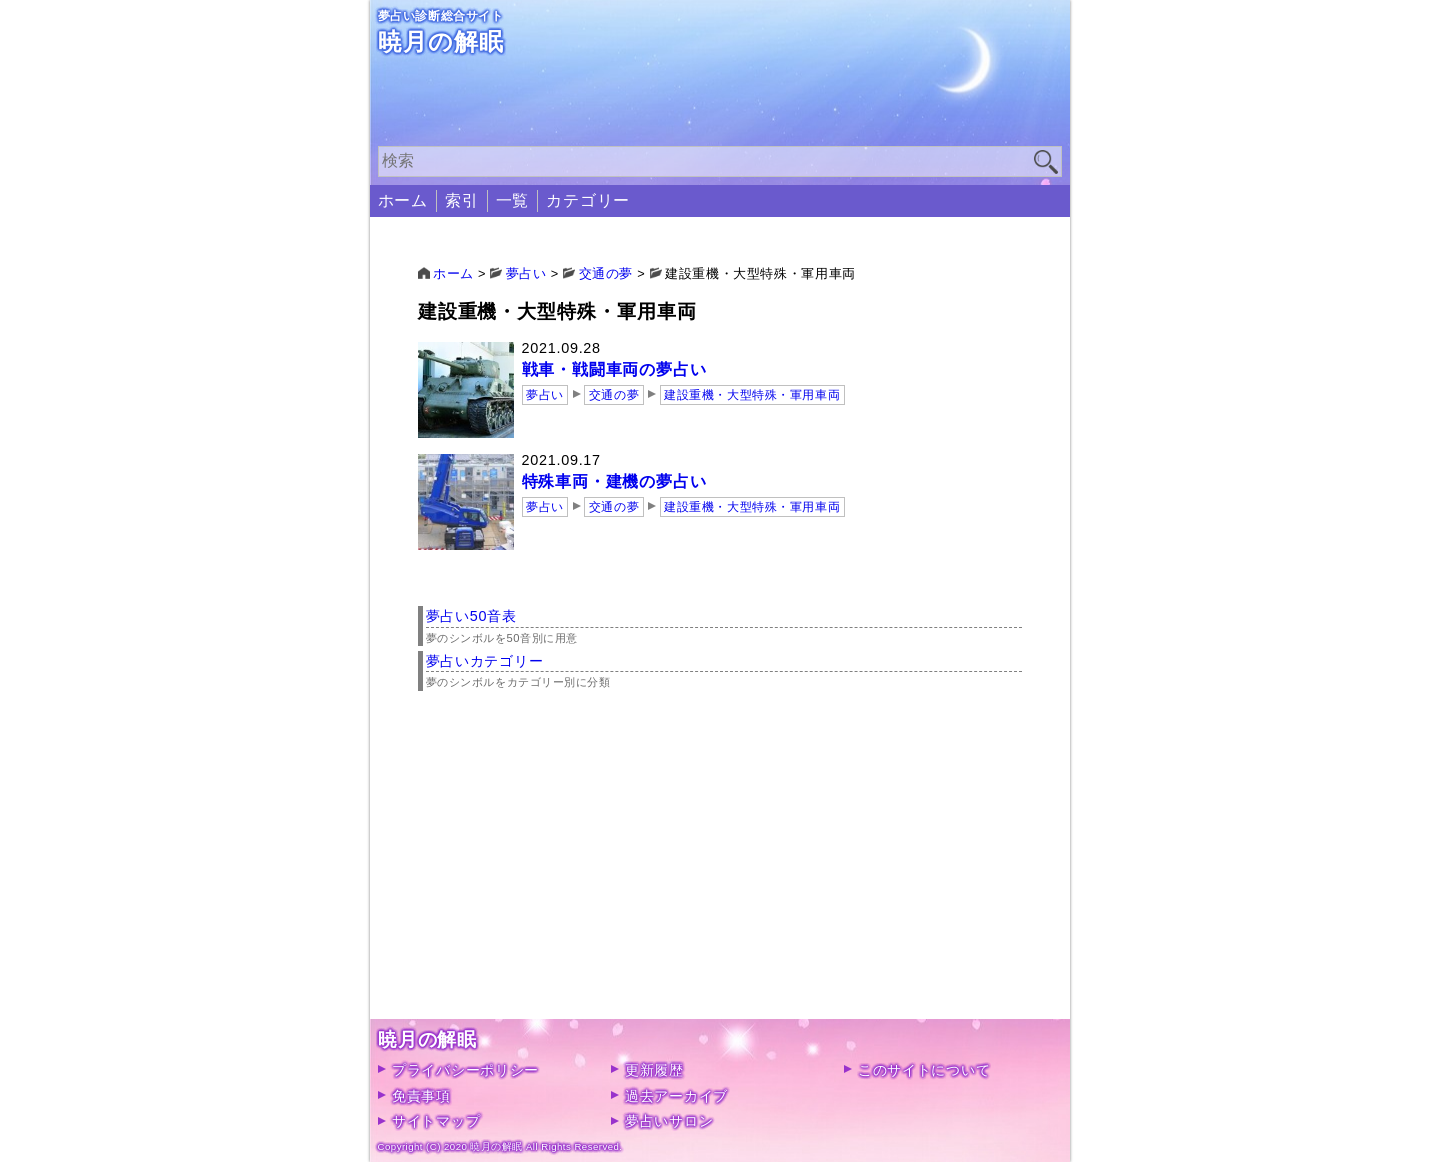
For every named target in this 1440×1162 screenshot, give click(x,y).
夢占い (545, 395)
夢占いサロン (669, 1121)
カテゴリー (588, 200)
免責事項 (421, 1096)
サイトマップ (436, 1121)
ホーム (403, 200)
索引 (462, 200)
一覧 (513, 200)
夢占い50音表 (471, 616)
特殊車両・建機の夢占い (614, 481)
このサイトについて (924, 1070)
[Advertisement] (720, 879)
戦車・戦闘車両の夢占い (614, 369)
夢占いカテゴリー (485, 661)
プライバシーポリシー (465, 1070)
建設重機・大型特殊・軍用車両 (752, 395)
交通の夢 (614, 395)
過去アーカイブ (676, 1096)
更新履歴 (654, 1070)
